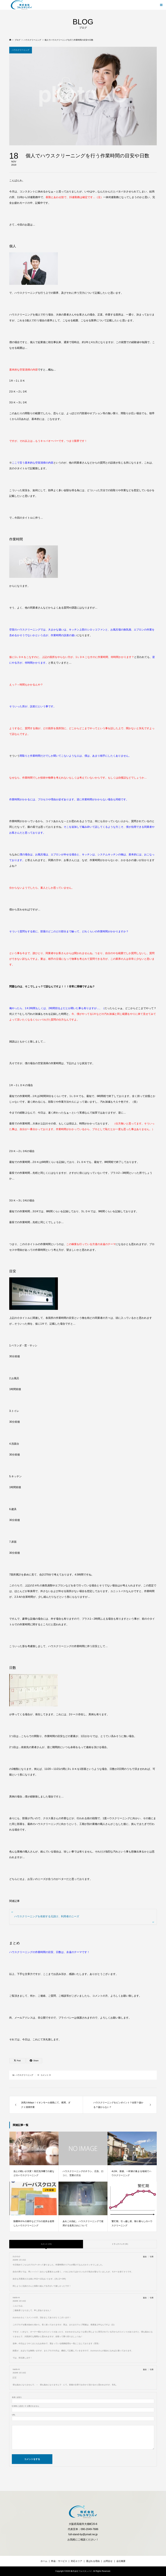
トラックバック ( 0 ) (120, 2244)
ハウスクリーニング (20, 50)
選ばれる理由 (93, 2561)
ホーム (44, 2561)
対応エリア (76, 2561)
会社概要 (120, 2561)
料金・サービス (59, 2561)
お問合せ (108, 2561)
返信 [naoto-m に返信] (145, 2298)
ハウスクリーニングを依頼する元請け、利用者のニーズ (46, 1916)
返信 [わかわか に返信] (145, 2257)
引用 (151, 2257)
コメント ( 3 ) (46, 2244)
